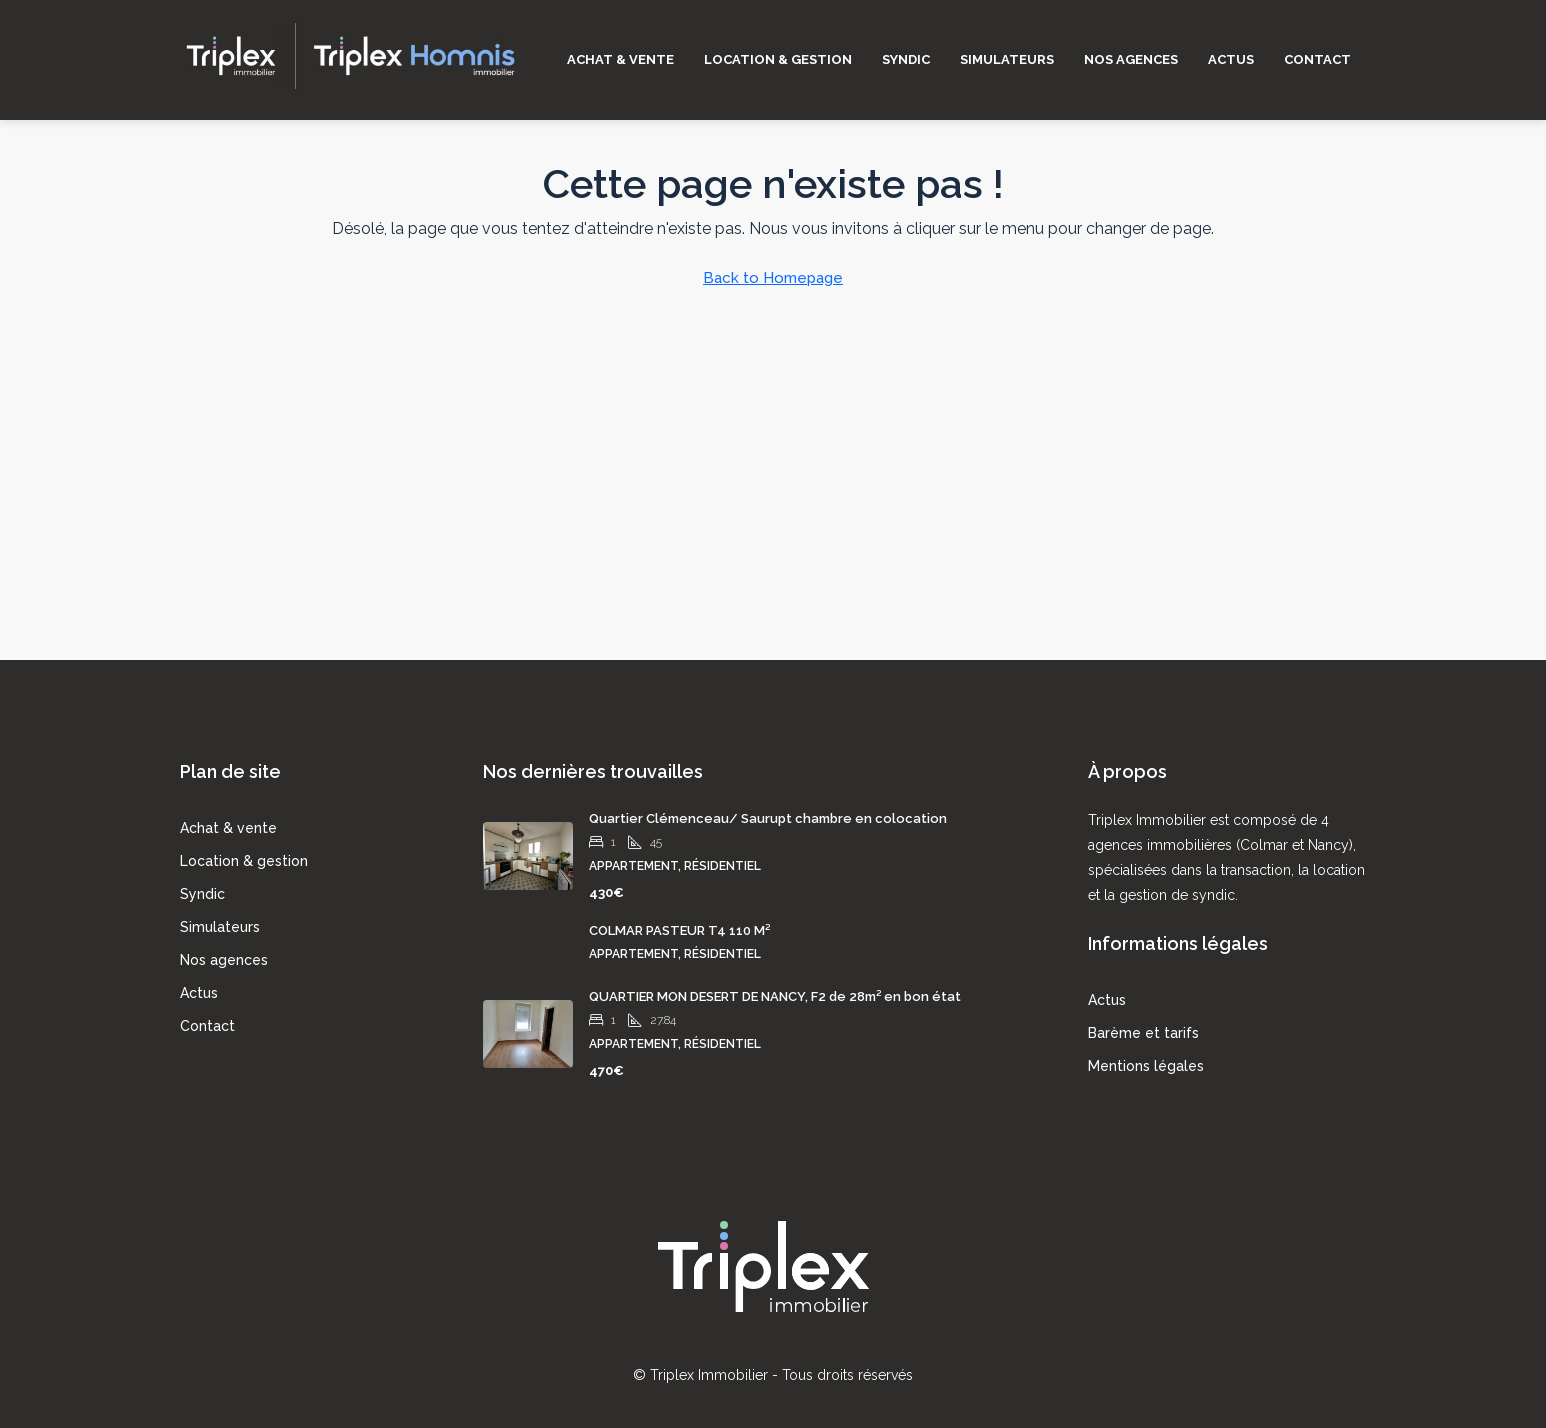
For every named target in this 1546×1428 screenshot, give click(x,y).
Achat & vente (620, 59)
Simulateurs (1007, 59)
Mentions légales (1146, 1066)
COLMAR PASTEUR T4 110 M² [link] (679, 930)
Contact (1317, 59)
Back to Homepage (773, 278)
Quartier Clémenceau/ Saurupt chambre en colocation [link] (768, 818)
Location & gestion (778, 59)
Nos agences (1131, 59)
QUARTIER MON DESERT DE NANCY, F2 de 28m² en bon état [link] (775, 996)
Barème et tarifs (1143, 1033)
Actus (1231, 59)
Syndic (906, 59)
